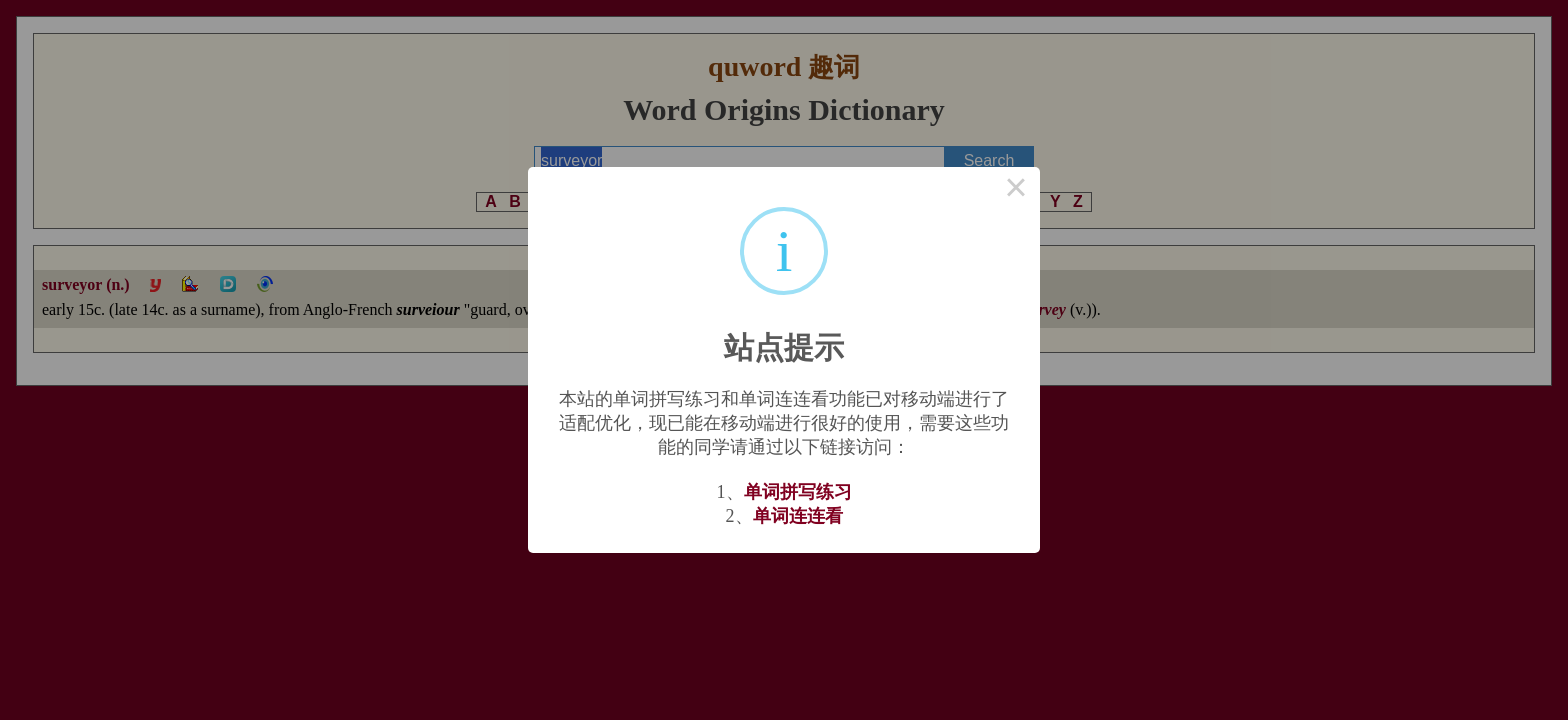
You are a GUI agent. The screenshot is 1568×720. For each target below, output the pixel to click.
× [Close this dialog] (1016, 191)
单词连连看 (798, 516)
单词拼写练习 (798, 492)
